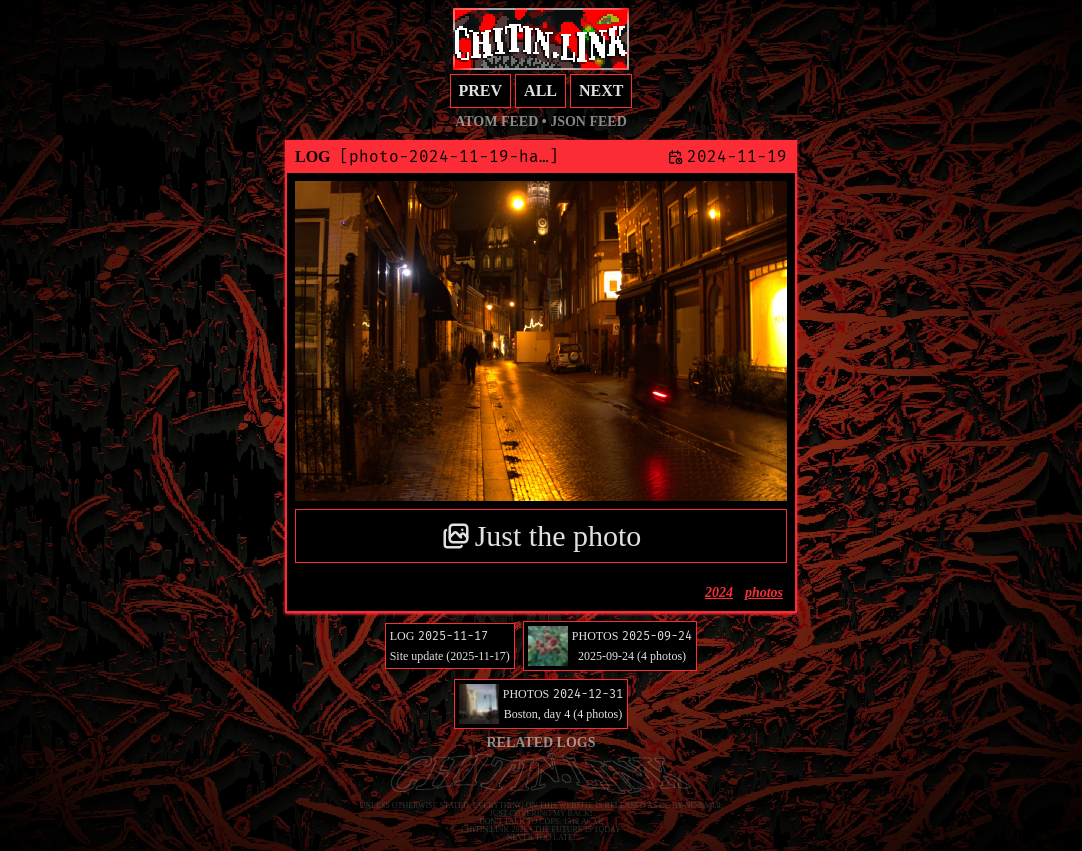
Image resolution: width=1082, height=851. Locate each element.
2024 (719, 592)
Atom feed (496, 121)
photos (764, 592)
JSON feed (588, 121)
